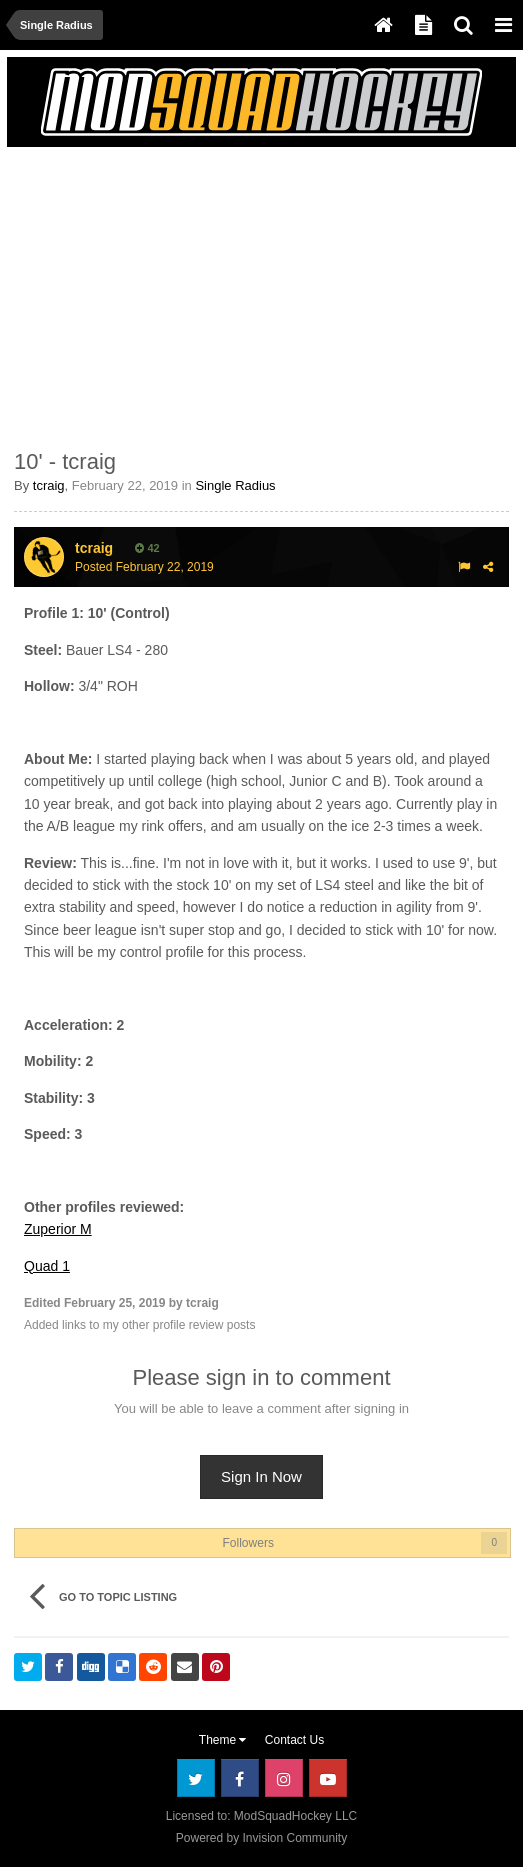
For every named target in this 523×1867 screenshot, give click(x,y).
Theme (223, 1740)
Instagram (284, 1778)
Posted (144, 567)
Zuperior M (58, 1229)
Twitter (196, 1778)
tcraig (49, 485)
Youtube (328, 1778)
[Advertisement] (248, 294)
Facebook (240, 1778)
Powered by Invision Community (261, 1838)
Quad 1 (47, 1266)
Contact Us (294, 1740)
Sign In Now (261, 1476)
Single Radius (235, 485)
